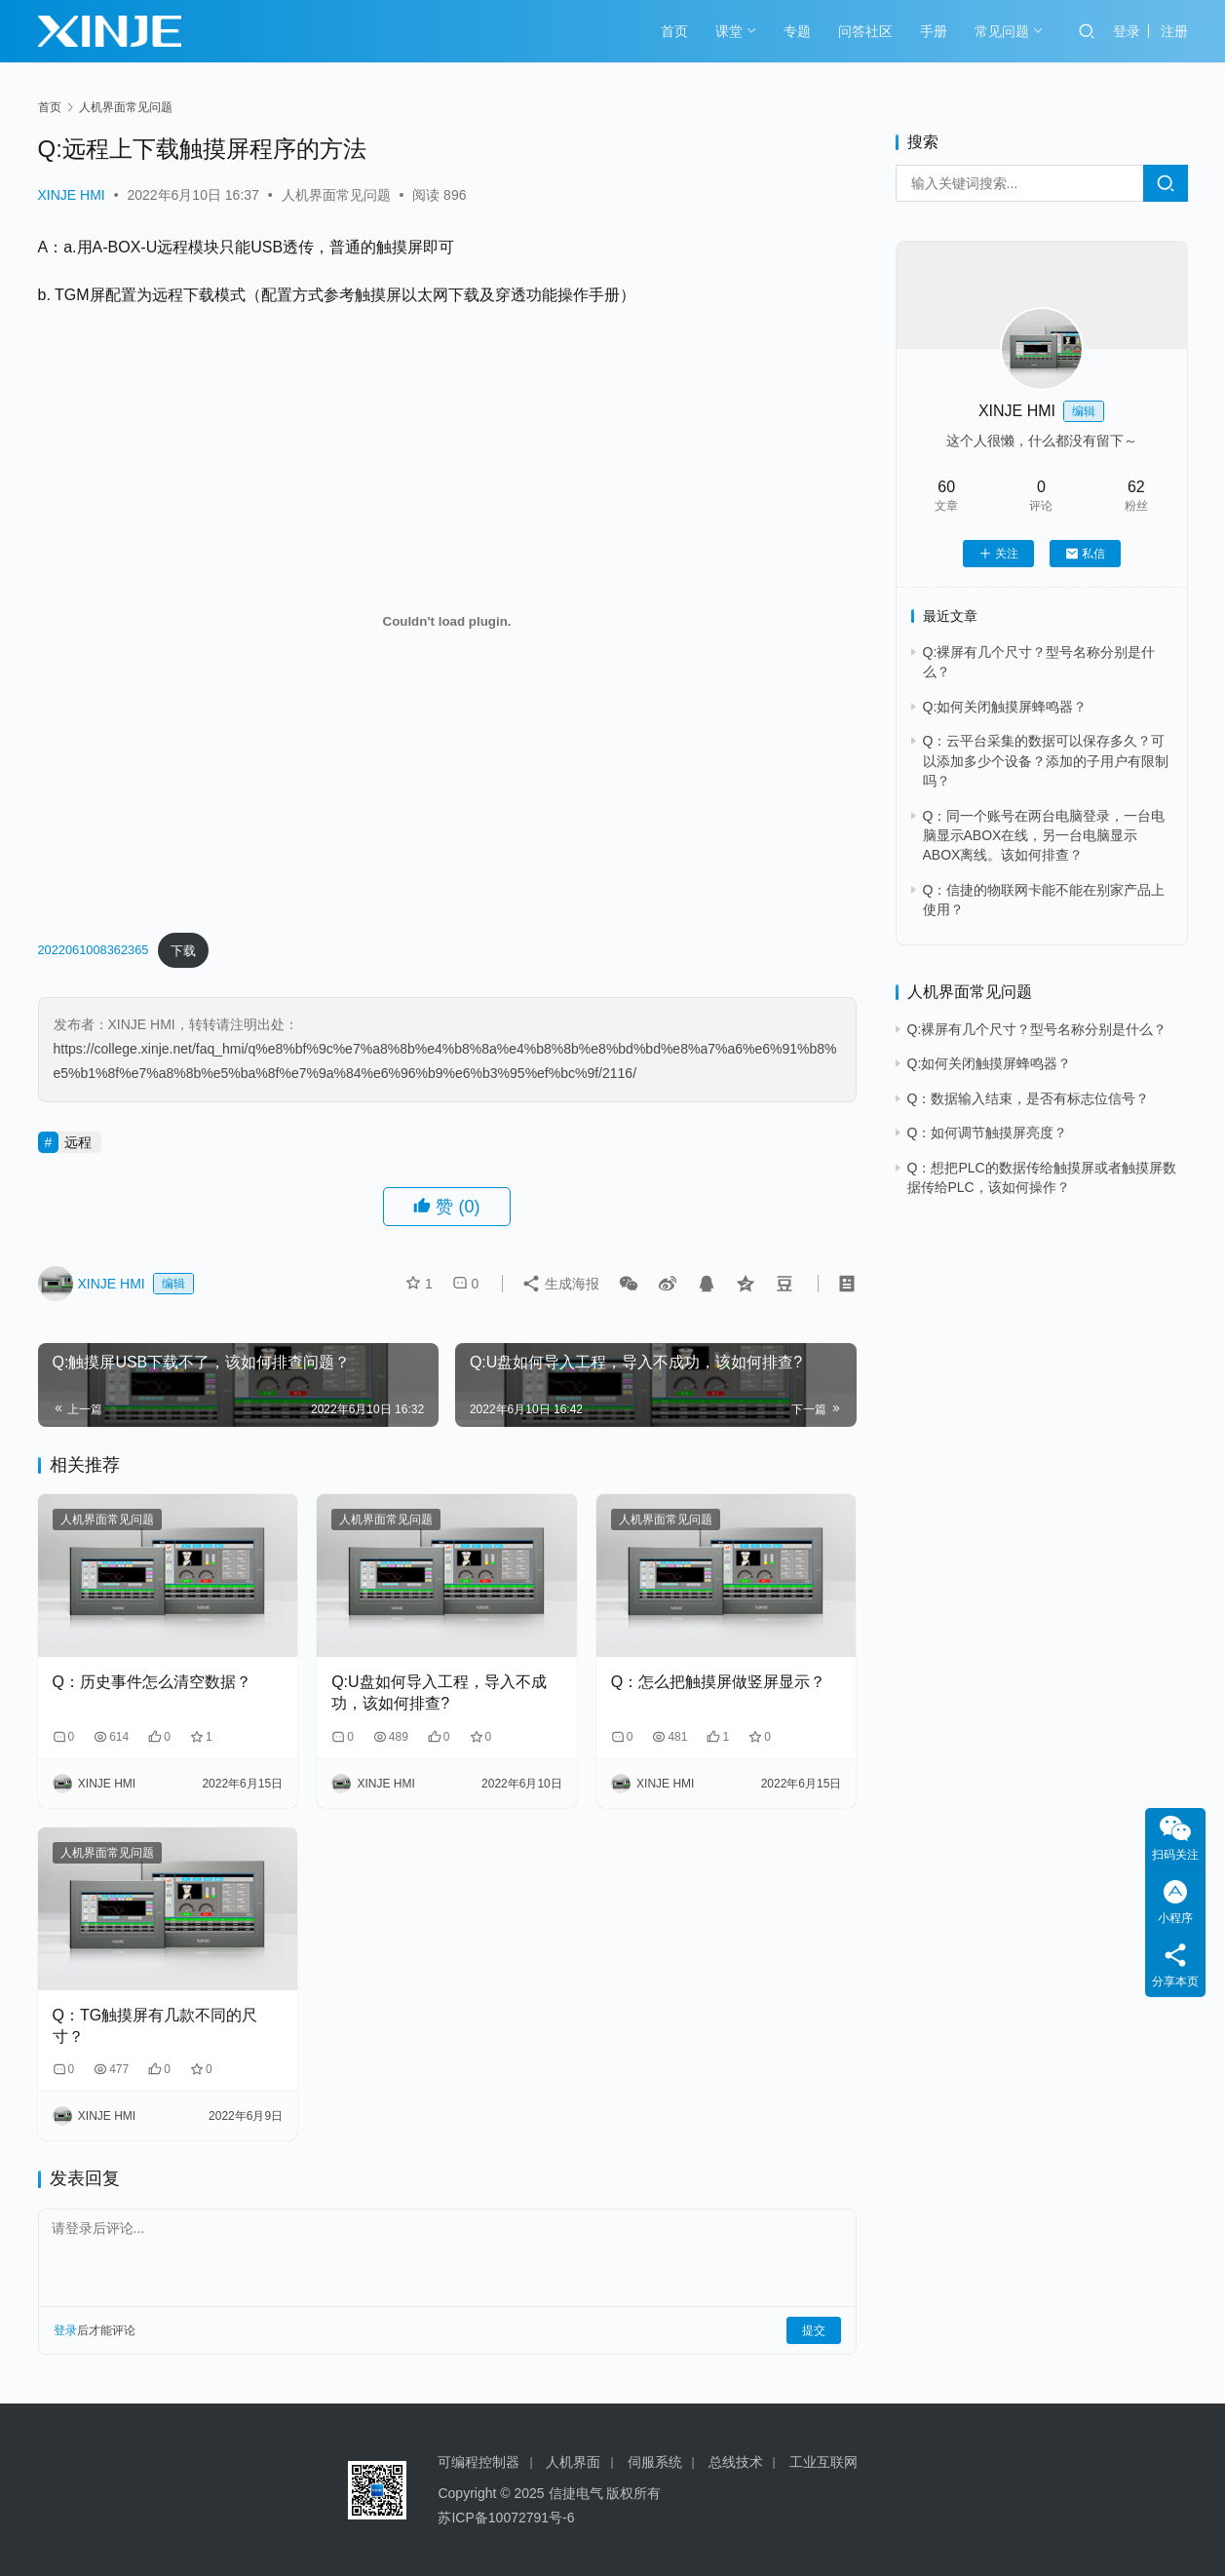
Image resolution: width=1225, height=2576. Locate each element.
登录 (1126, 31)
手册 (933, 31)
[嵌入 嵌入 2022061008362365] (447, 620)
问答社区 (865, 31)
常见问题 (1002, 31)
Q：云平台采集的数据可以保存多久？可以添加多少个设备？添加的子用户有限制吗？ (1045, 760)
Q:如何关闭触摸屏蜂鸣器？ (1005, 706)
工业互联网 (823, 2462)
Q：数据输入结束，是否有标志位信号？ (1028, 1098)
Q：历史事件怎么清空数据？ (152, 1681)
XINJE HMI (71, 195)
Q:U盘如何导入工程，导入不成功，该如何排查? (438, 1692)
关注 (998, 553)
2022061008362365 (93, 950)
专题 (797, 31)
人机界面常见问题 (336, 195)
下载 (183, 950)
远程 (78, 1142)
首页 (674, 31)
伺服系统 (655, 2462)
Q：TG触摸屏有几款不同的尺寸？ (155, 2026)
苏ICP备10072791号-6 (506, 2517)
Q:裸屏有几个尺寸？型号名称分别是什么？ (1037, 1029)
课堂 (729, 31)
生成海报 (560, 1283)
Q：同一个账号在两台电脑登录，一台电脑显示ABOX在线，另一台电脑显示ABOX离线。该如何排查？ (1044, 836)
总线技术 (735, 2462)
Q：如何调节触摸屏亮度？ (987, 1132)
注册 (1174, 31)
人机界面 (573, 2462)
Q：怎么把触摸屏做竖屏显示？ (718, 1681)
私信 (1085, 553)
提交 (813, 2330)
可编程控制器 (478, 2462)
